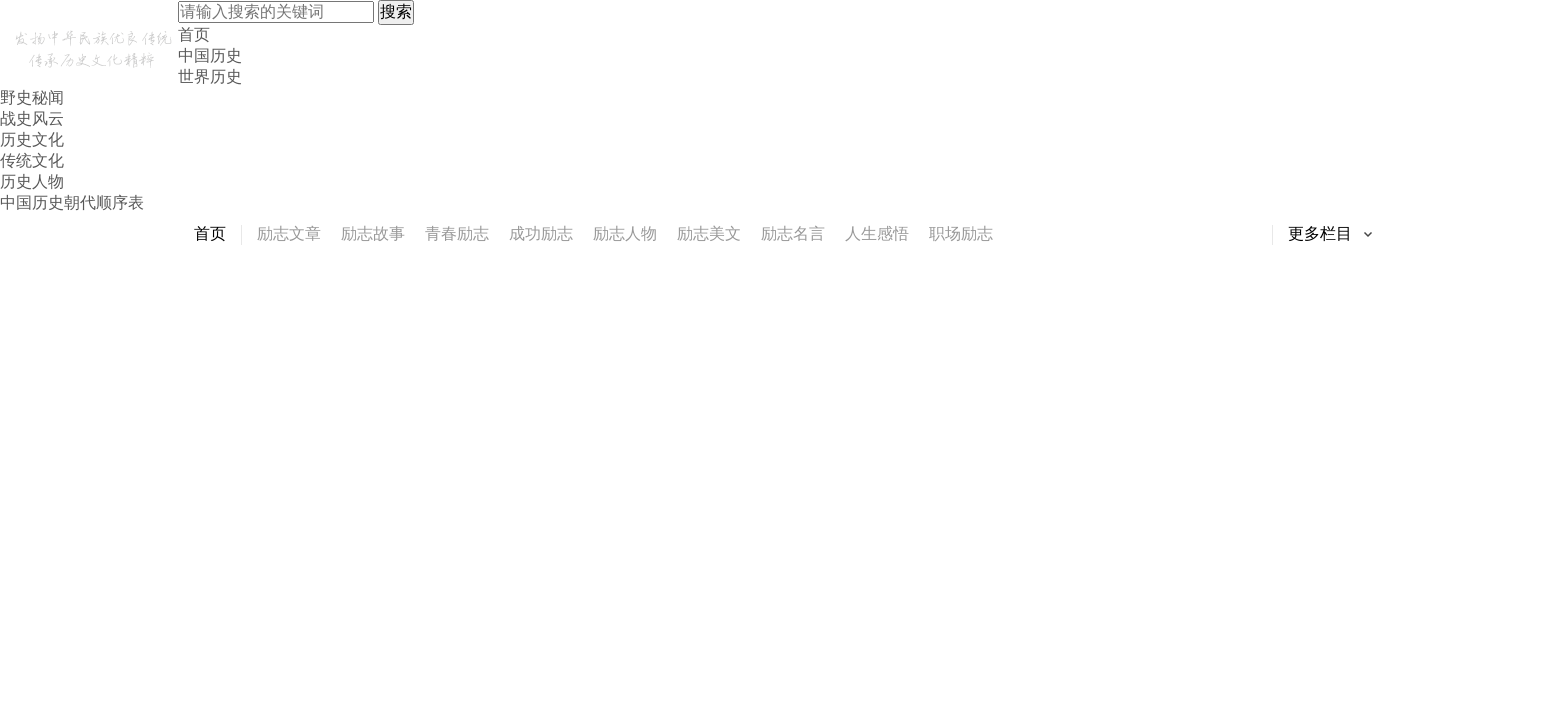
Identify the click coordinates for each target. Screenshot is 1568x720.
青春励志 (457, 233)
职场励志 (961, 233)
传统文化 (32, 160)
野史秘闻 (32, 97)
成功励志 (541, 233)
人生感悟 (877, 233)
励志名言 (793, 233)
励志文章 (289, 233)
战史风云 (32, 118)
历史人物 (32, 181)
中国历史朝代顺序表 (72, 202)
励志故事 (373, 233)
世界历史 (210, 76)
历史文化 (32, 139)
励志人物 (625, 233)
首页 (194, 34)
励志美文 (709, 233)
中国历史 (210, 55)
